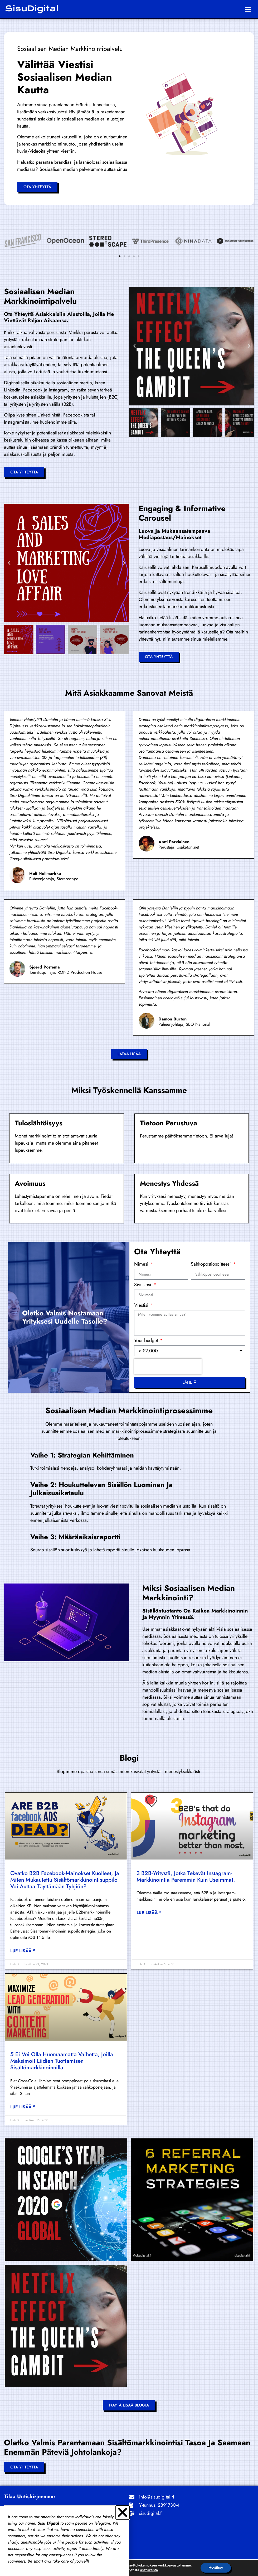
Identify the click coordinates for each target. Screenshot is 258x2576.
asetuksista (149, 2570)
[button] (248, 9)
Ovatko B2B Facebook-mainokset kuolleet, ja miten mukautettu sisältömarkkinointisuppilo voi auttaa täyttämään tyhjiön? (64, 1879)
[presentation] (168, 1366)
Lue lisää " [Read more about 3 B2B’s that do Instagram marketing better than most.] (149, 1913)
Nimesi (142, 1264)
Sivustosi (143, 1285)
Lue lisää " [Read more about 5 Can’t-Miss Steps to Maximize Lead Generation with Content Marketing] (22, 2107)
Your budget (146, 1341)
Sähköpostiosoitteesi (211, 1264)
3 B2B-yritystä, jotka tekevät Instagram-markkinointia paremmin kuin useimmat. (186, 1876)
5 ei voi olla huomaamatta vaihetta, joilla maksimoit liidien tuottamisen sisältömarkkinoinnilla (61, 2060)
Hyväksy (215, 2567)
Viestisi (142, 1306)
